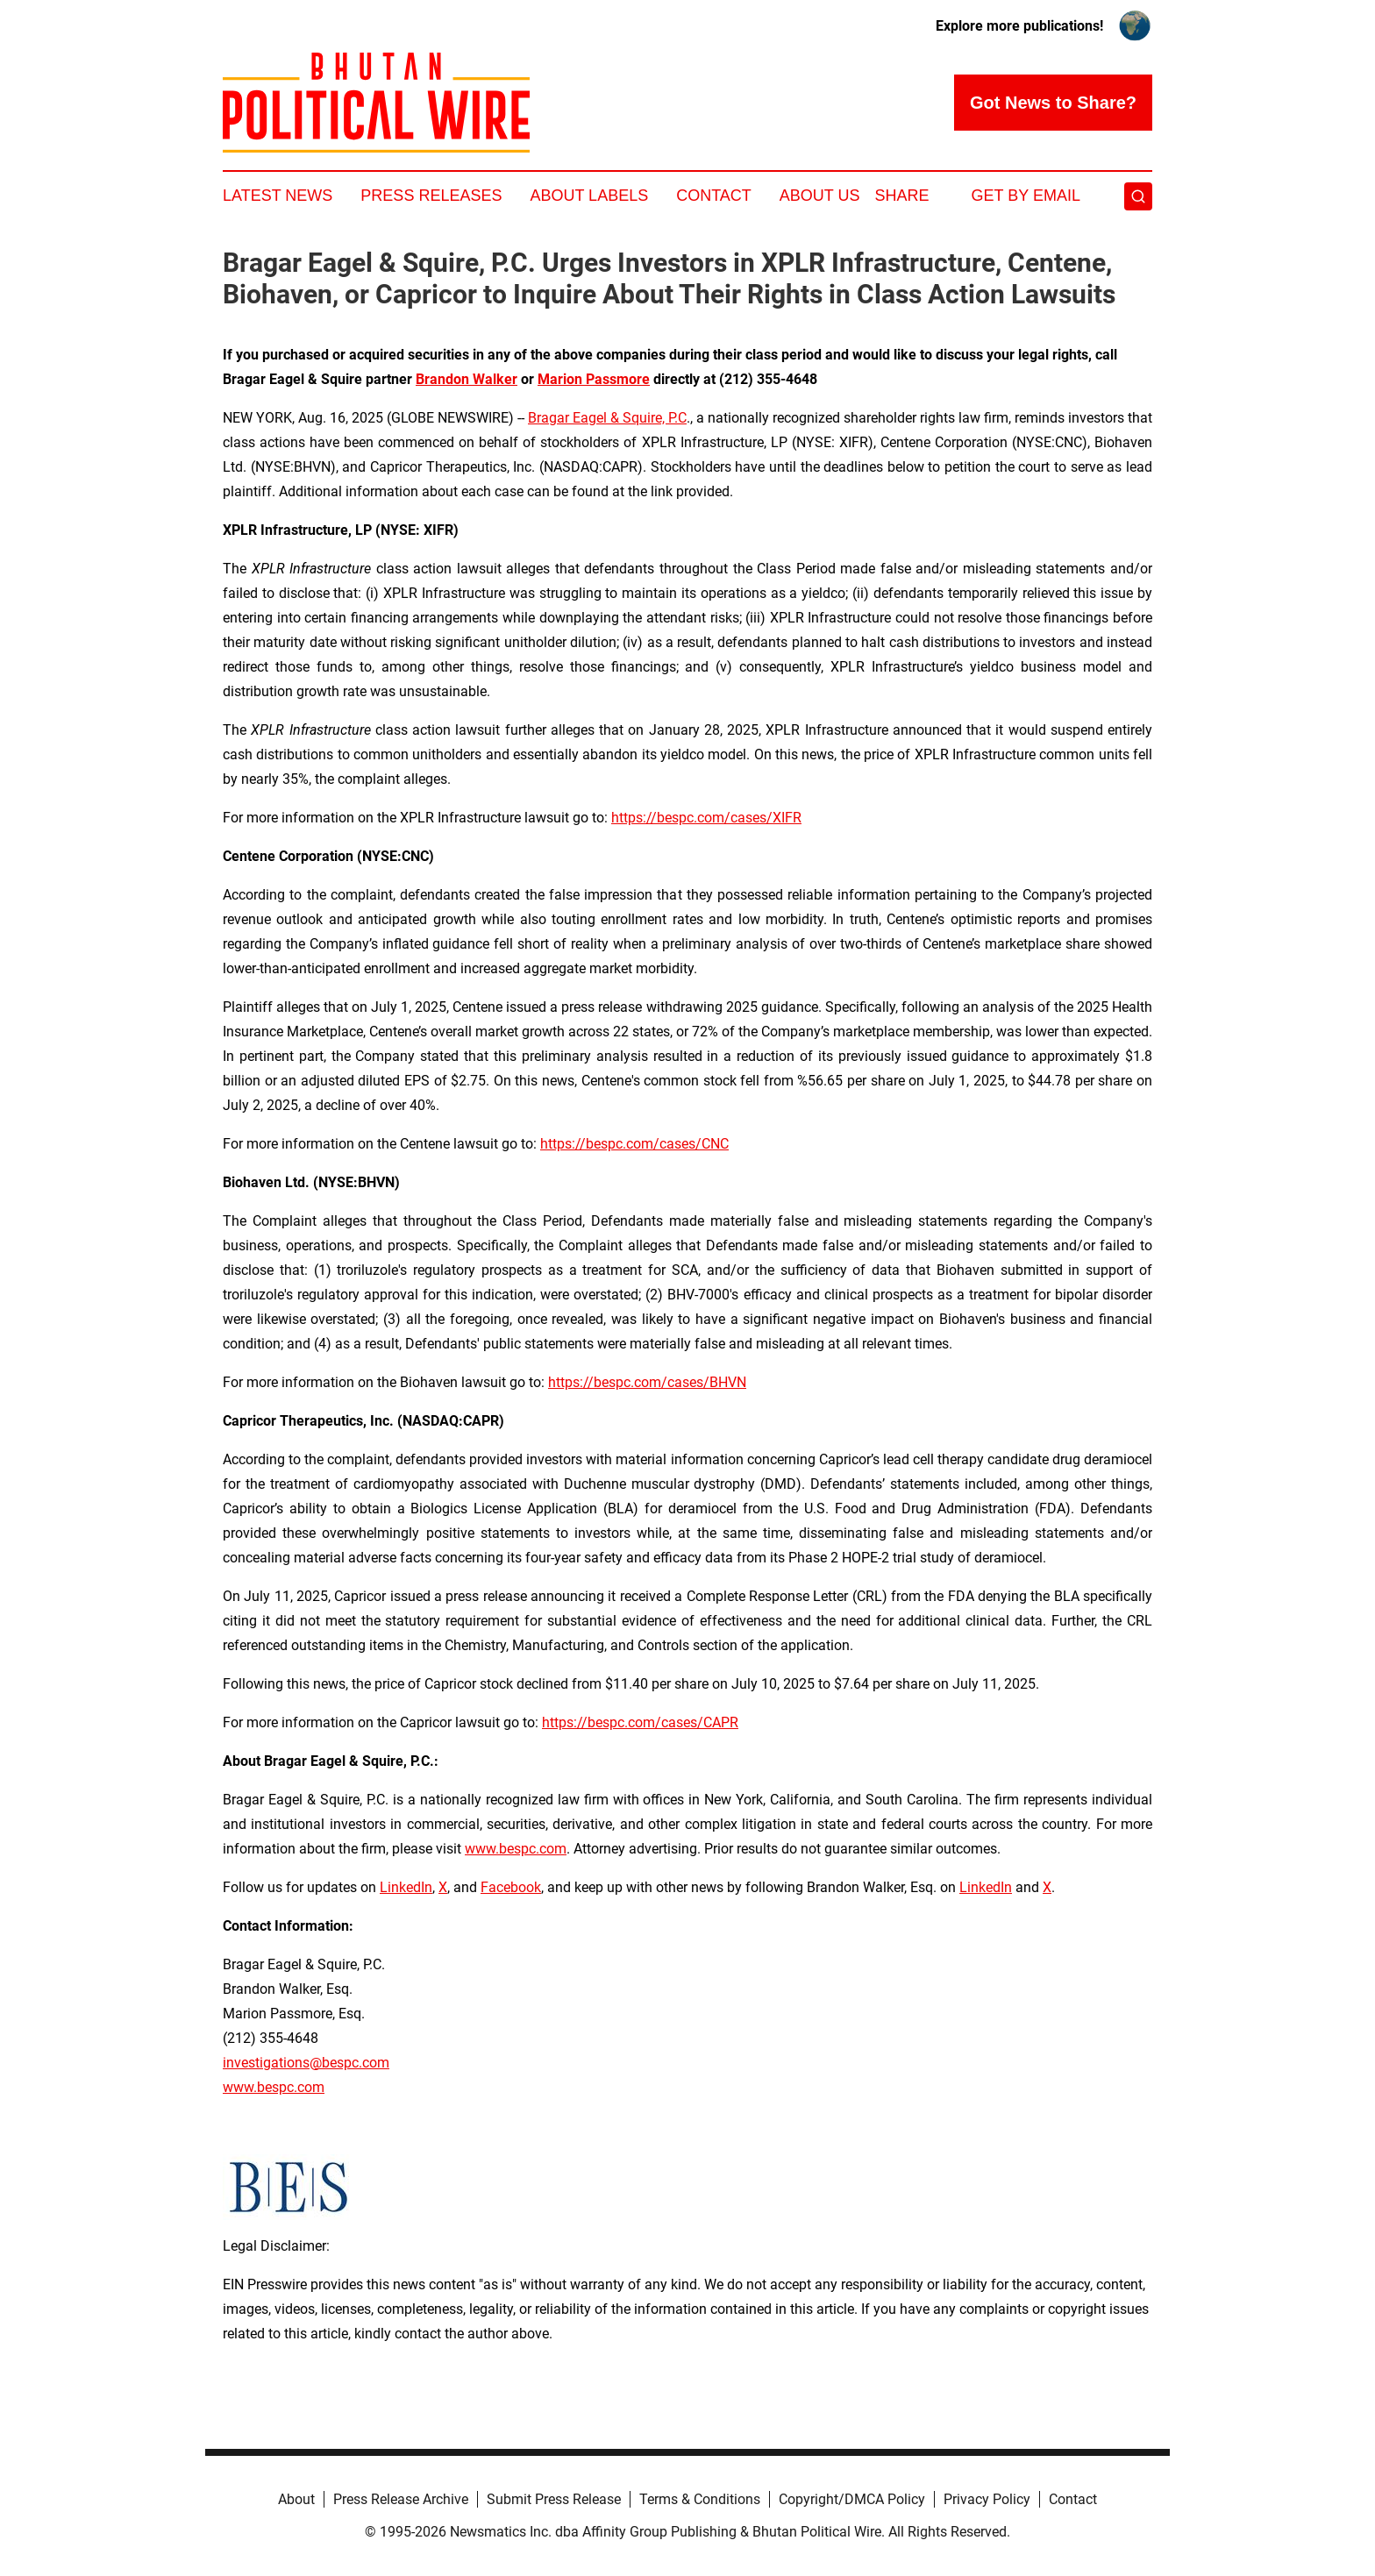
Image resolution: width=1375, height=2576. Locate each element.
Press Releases (431, 195)
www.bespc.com (273, 2087)
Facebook (511, 1887)
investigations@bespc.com (306, 2062)
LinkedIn (406, 1887)
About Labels (589, 195)
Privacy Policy (987, 2499)
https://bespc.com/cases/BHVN (647, 1382)
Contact (714, 195)
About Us (820, 195)
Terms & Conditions (699, 2499)
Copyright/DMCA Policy (852, 2499)
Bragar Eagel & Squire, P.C (607, 417)
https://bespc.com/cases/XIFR (706, 817)
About (296, 2499)
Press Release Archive (400, 2499)
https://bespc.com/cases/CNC (634, 1143)
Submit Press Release (554, 2499)
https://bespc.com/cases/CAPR (640, 1722)
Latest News (277, 195)
